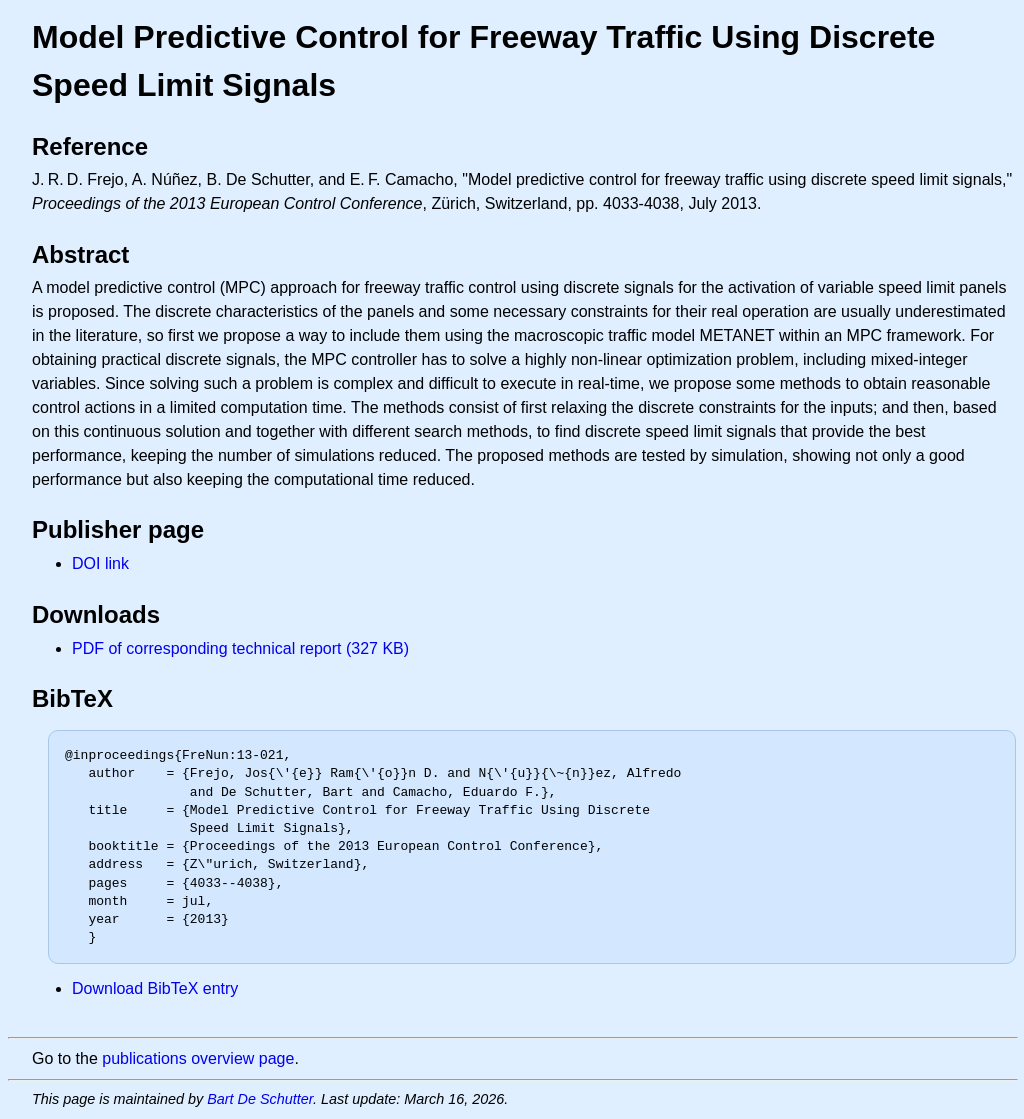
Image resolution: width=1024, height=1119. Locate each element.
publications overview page (198, 1058)
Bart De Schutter (260, 1099)
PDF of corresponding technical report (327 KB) (240, 648)
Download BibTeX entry (155, 988)
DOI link (100, 563)
